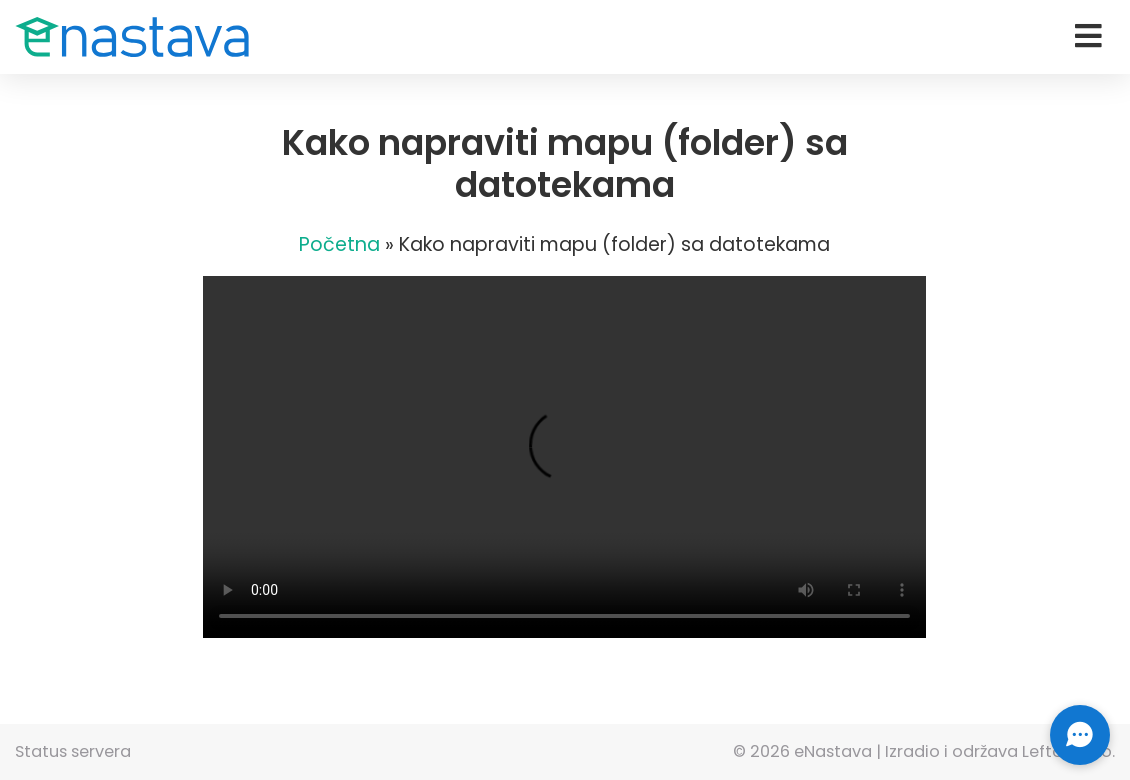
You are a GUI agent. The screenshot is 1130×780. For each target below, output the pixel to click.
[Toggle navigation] (1088, 36)
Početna (339, 244)
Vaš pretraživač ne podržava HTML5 (564, 457)
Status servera (73, 751)
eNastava (833, 751)
